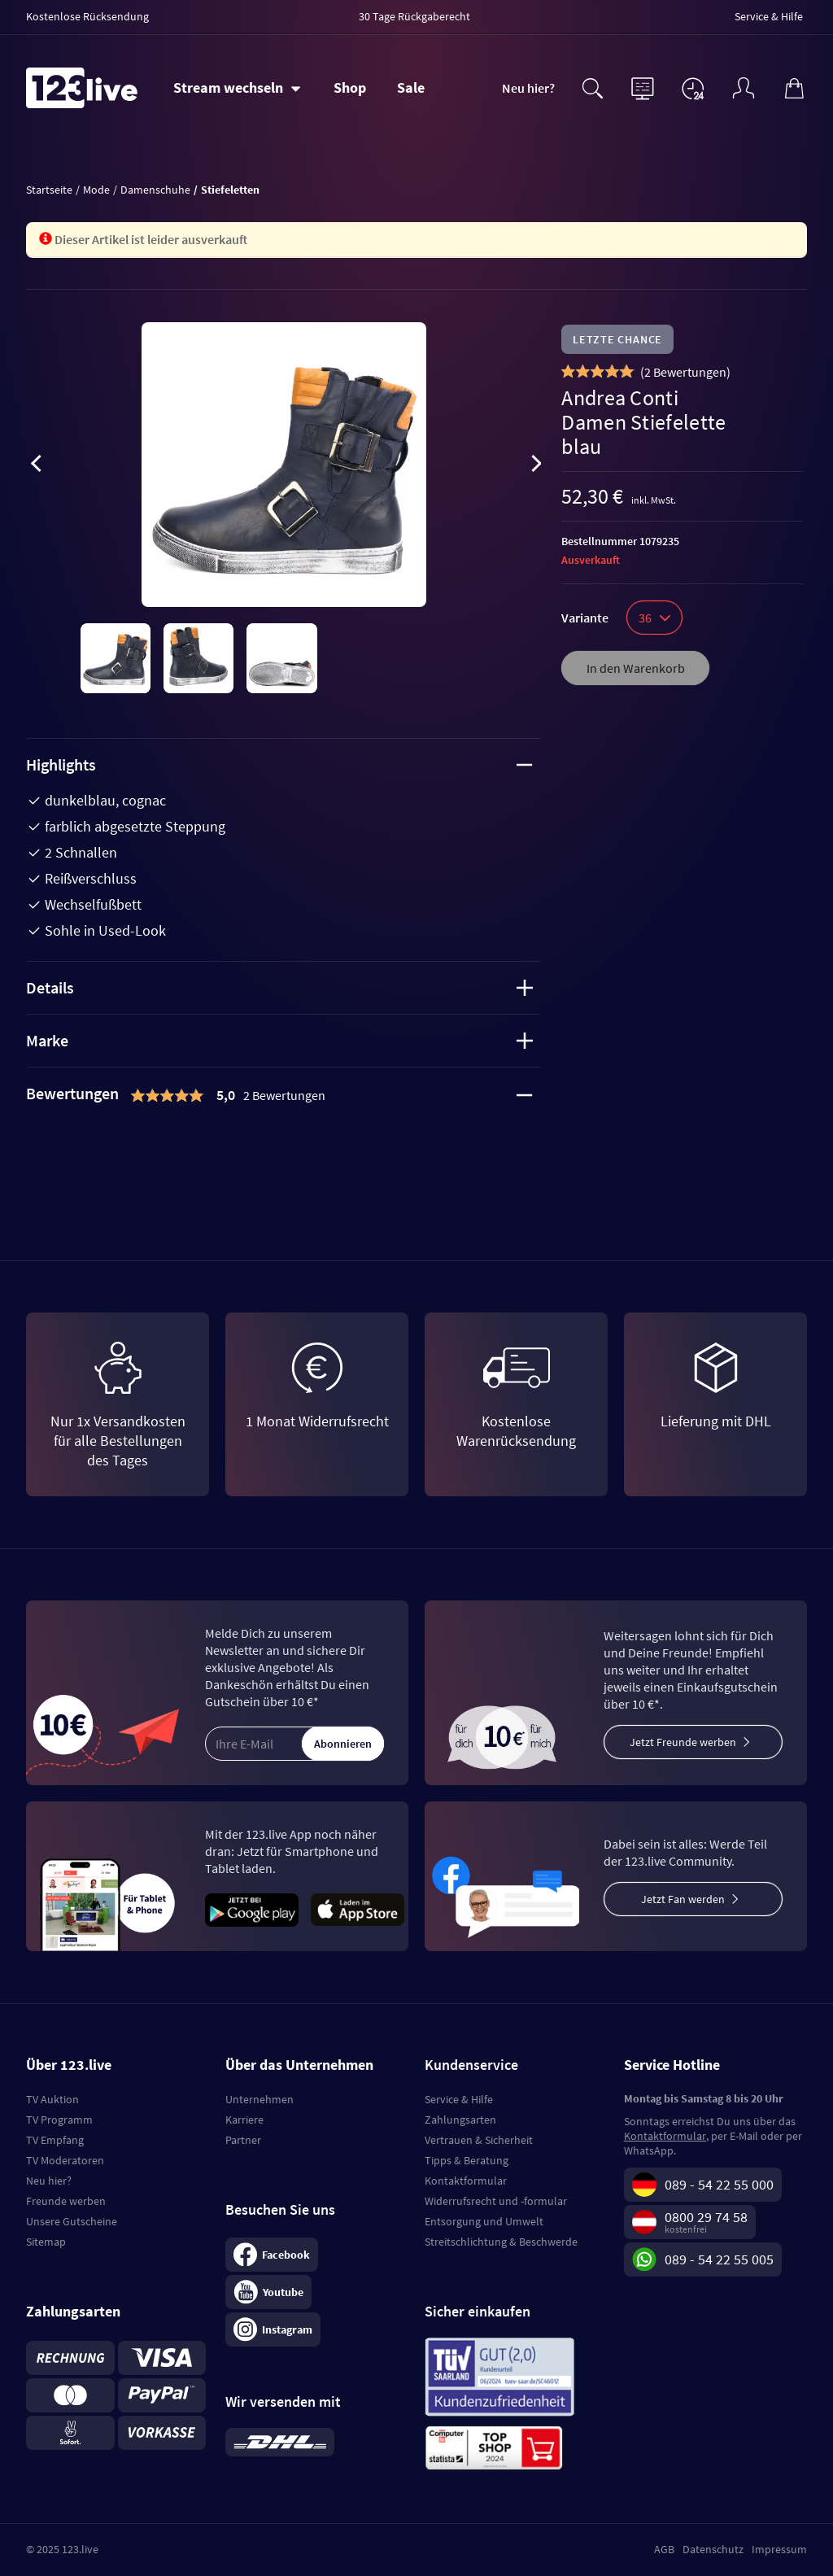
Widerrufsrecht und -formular (496, 2201)
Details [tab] (279, 987)
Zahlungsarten (460, 2119)
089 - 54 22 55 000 (719, 2184)
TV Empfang (55, 2140)
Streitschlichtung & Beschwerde (501, 2241)
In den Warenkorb (636, 668)
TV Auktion (52, 2099)
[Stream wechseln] (237, 88)
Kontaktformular (466, 2180)
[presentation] (36, 466)
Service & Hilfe (459, 2099)
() (685, 372)
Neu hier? (528, 88)
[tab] (283, 1095)
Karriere (244, 2119)
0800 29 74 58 (706, 2216)
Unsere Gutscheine (71, 2221)
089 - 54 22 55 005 (719, 2259)
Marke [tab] (279, 1040)
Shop (350, 87)
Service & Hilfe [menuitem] (769, 16)
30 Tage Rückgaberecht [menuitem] (414, 16)
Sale (411, 87)
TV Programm (59, 2119)
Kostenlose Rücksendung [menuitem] (87, 16)
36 (654, 617)
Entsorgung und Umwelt (484, 2221)
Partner (243, 2140)
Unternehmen (259, 2099)
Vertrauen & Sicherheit (479, 2140)
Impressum (779, 2549)
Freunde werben (66, 2201)
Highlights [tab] (279, 764)
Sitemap (46, 2241)
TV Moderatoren (65, 2160)
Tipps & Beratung (466, 2160)
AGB (664, 2549)
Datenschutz (713, 2549)
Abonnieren (343, 1743)
